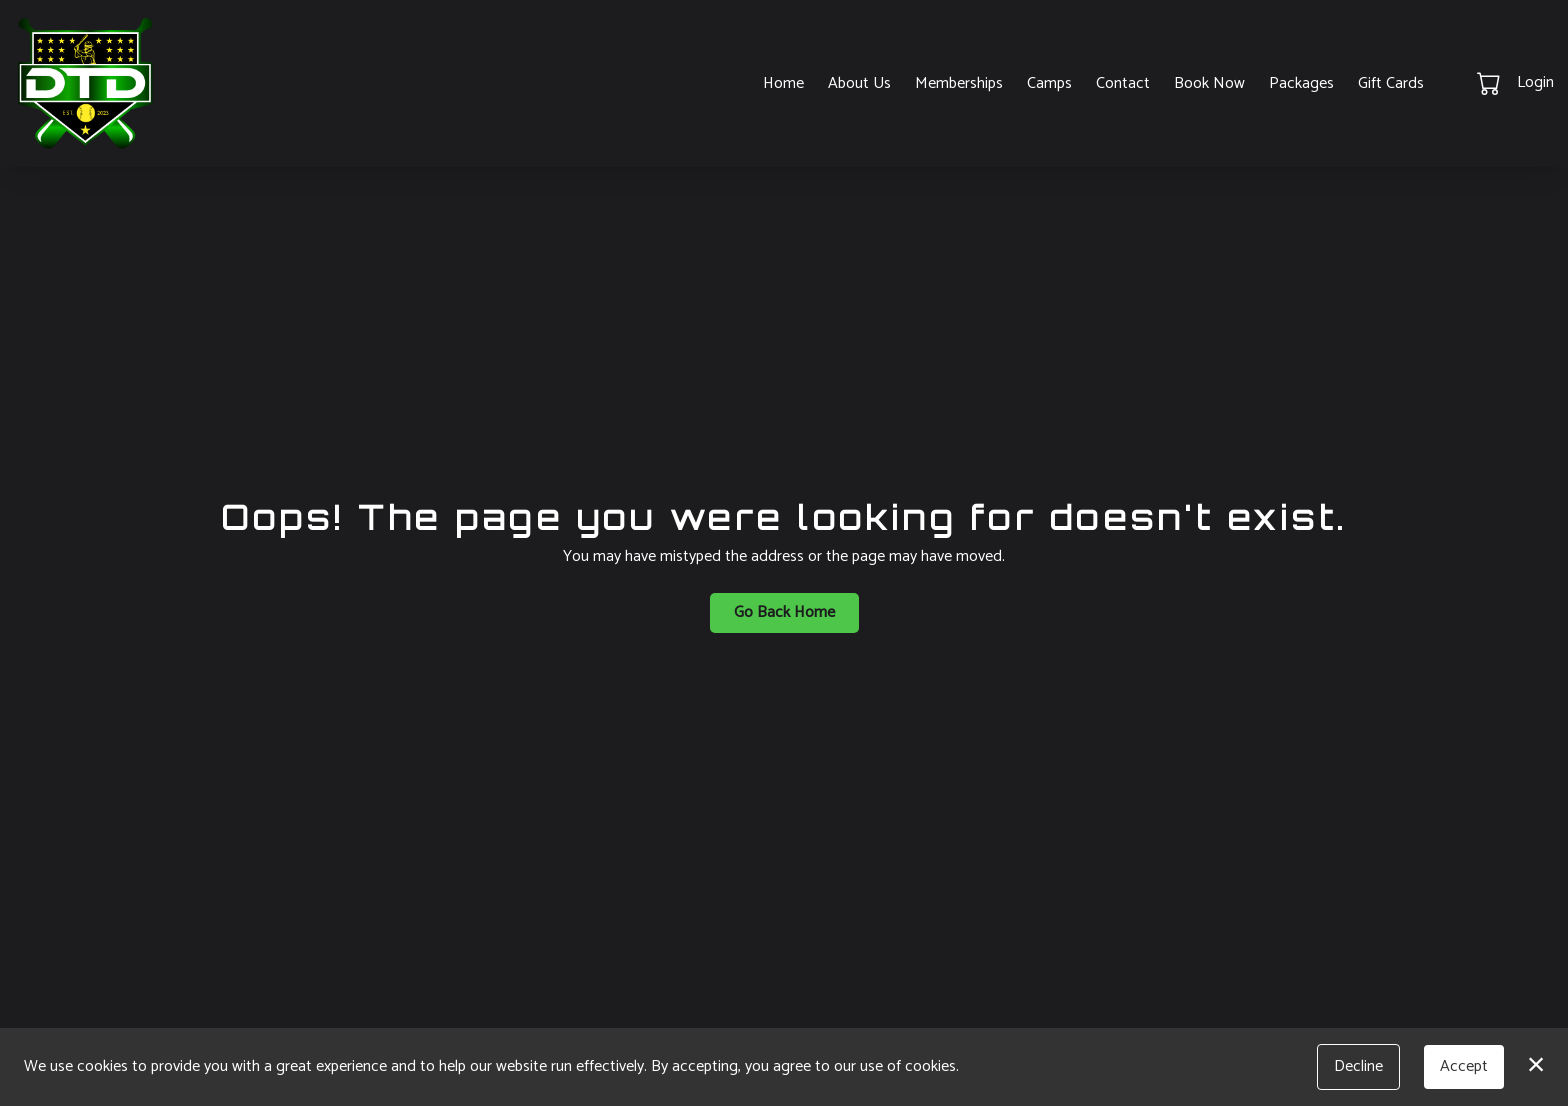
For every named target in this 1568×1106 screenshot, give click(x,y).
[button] (1490, 83)
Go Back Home (784, 612)
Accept (1464, 1066)
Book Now (1209, 83)
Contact (1123, 83)
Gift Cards (1391, 83)
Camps (1049, 83)
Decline (1358, 1066)
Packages (1301, 83)
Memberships (959, 83)
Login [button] (1535, 83)
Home (783, 83)
